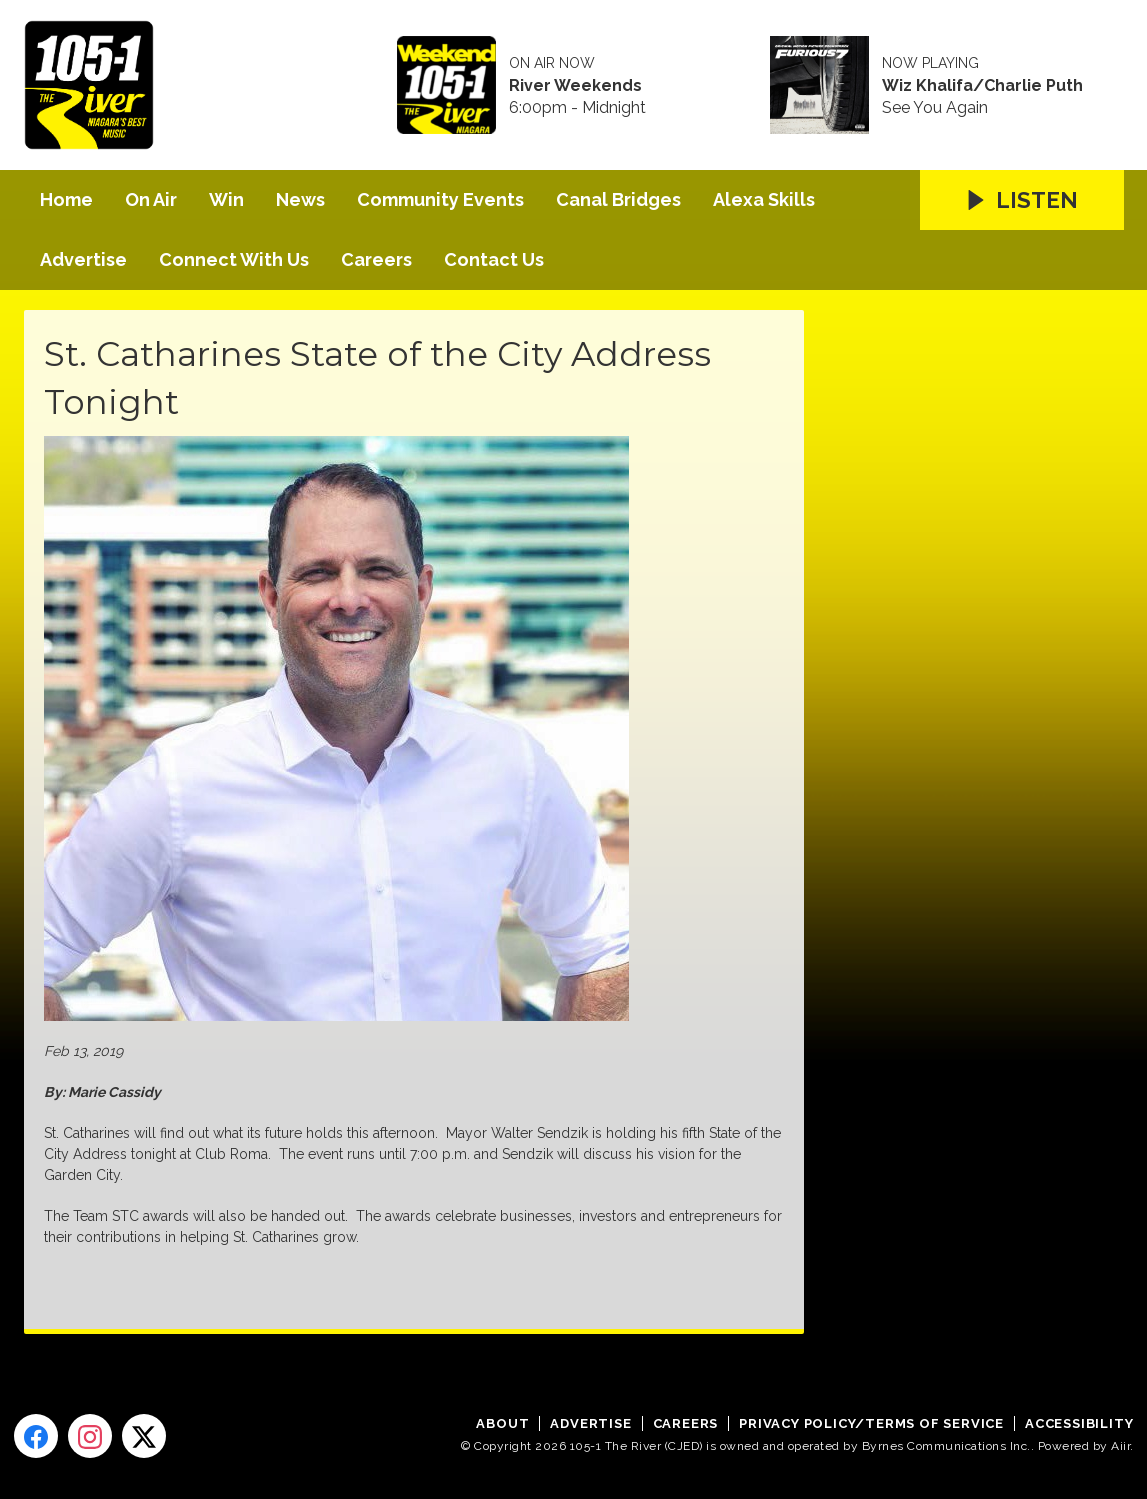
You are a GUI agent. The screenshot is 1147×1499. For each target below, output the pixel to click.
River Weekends (575, 86)
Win (226, 199)
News (300, 199)
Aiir (1120, 1446)
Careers (376, 259)
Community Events (440, 199)
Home (66, 199)
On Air (151, 199)
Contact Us (494, 259)
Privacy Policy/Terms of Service (871, 1423)
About (502, 1423)
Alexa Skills (764, 199)
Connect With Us (234, 259)
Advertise (83, 259)
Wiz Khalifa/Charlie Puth (982, 86)
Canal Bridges (618, 199)
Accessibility (1079, 1423)
